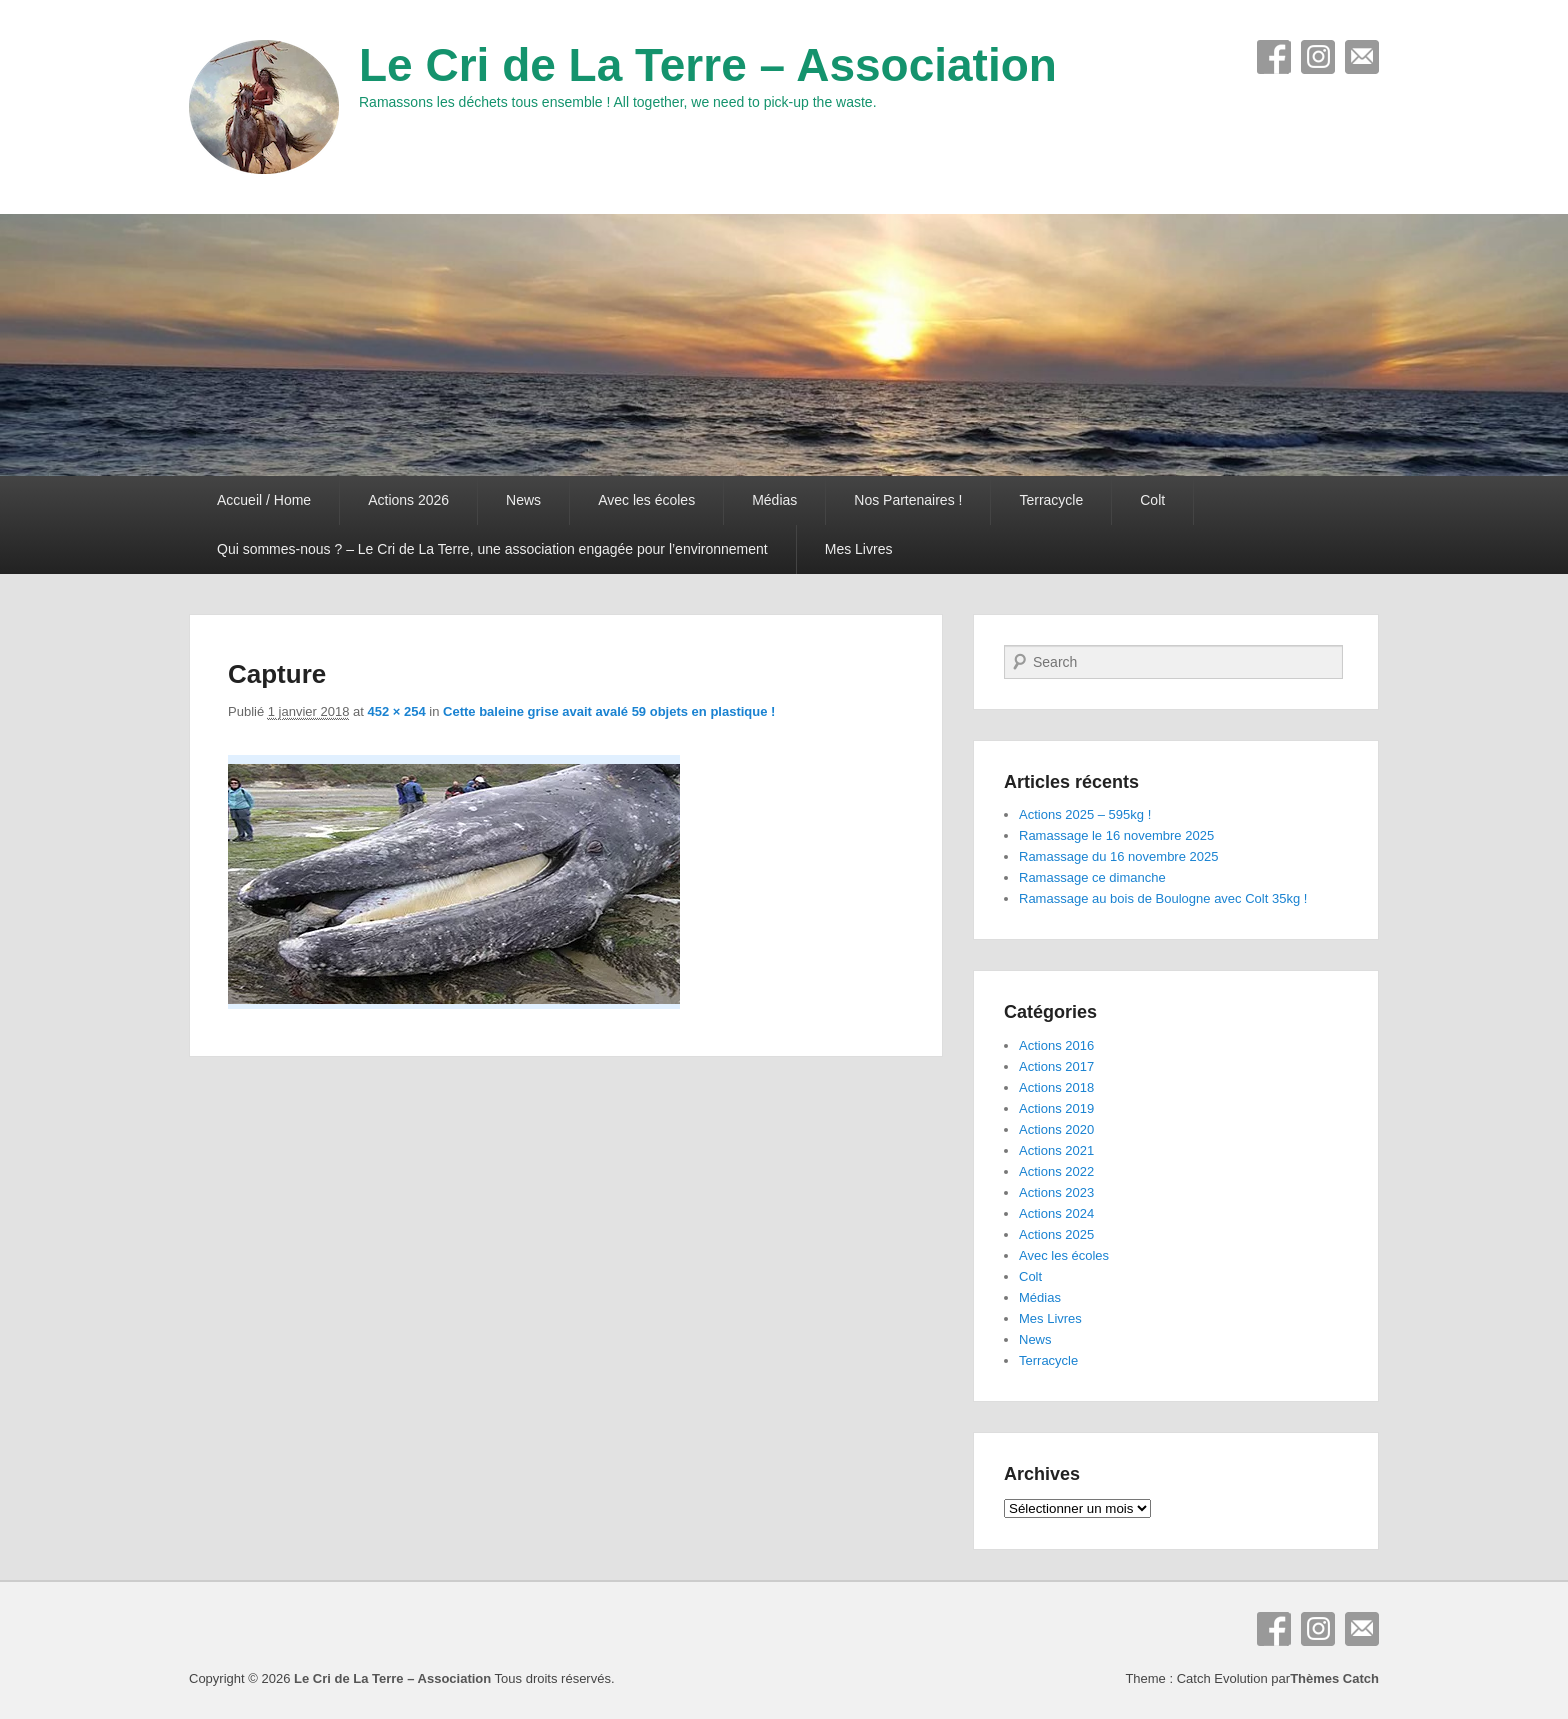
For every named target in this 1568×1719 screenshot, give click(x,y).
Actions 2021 (1056, 1150)
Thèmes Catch (1334, 1678)
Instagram (1318, 57)
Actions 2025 (1056, 1234)
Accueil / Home (264, 500)
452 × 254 (397, 711)
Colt (1152, 500)
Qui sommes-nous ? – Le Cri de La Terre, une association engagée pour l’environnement (492, 549)
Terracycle (1051, 500)
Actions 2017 (1056, 1066)
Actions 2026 (408, 500)
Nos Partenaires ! (908, 500)
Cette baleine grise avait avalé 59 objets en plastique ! (609, 711)
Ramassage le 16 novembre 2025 (1116, 835)
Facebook (1274, 57)
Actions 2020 (1056, 1129)
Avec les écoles (646, 500)
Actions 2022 (1056, 1171)
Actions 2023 (1056, 1192)
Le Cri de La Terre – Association (708, 65)
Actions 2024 (1056, 1213)
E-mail (1362, 57)
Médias (774, 500)
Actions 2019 (1056, 1108)
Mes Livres (859, 549)
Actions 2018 (1056, 1087)
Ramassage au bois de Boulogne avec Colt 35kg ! (1163, 898)
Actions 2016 (1056, 1045)
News (523, 500)
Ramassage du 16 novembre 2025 (1118, 856)
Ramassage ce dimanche (1092, 877)
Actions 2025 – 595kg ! (1085, 814)
